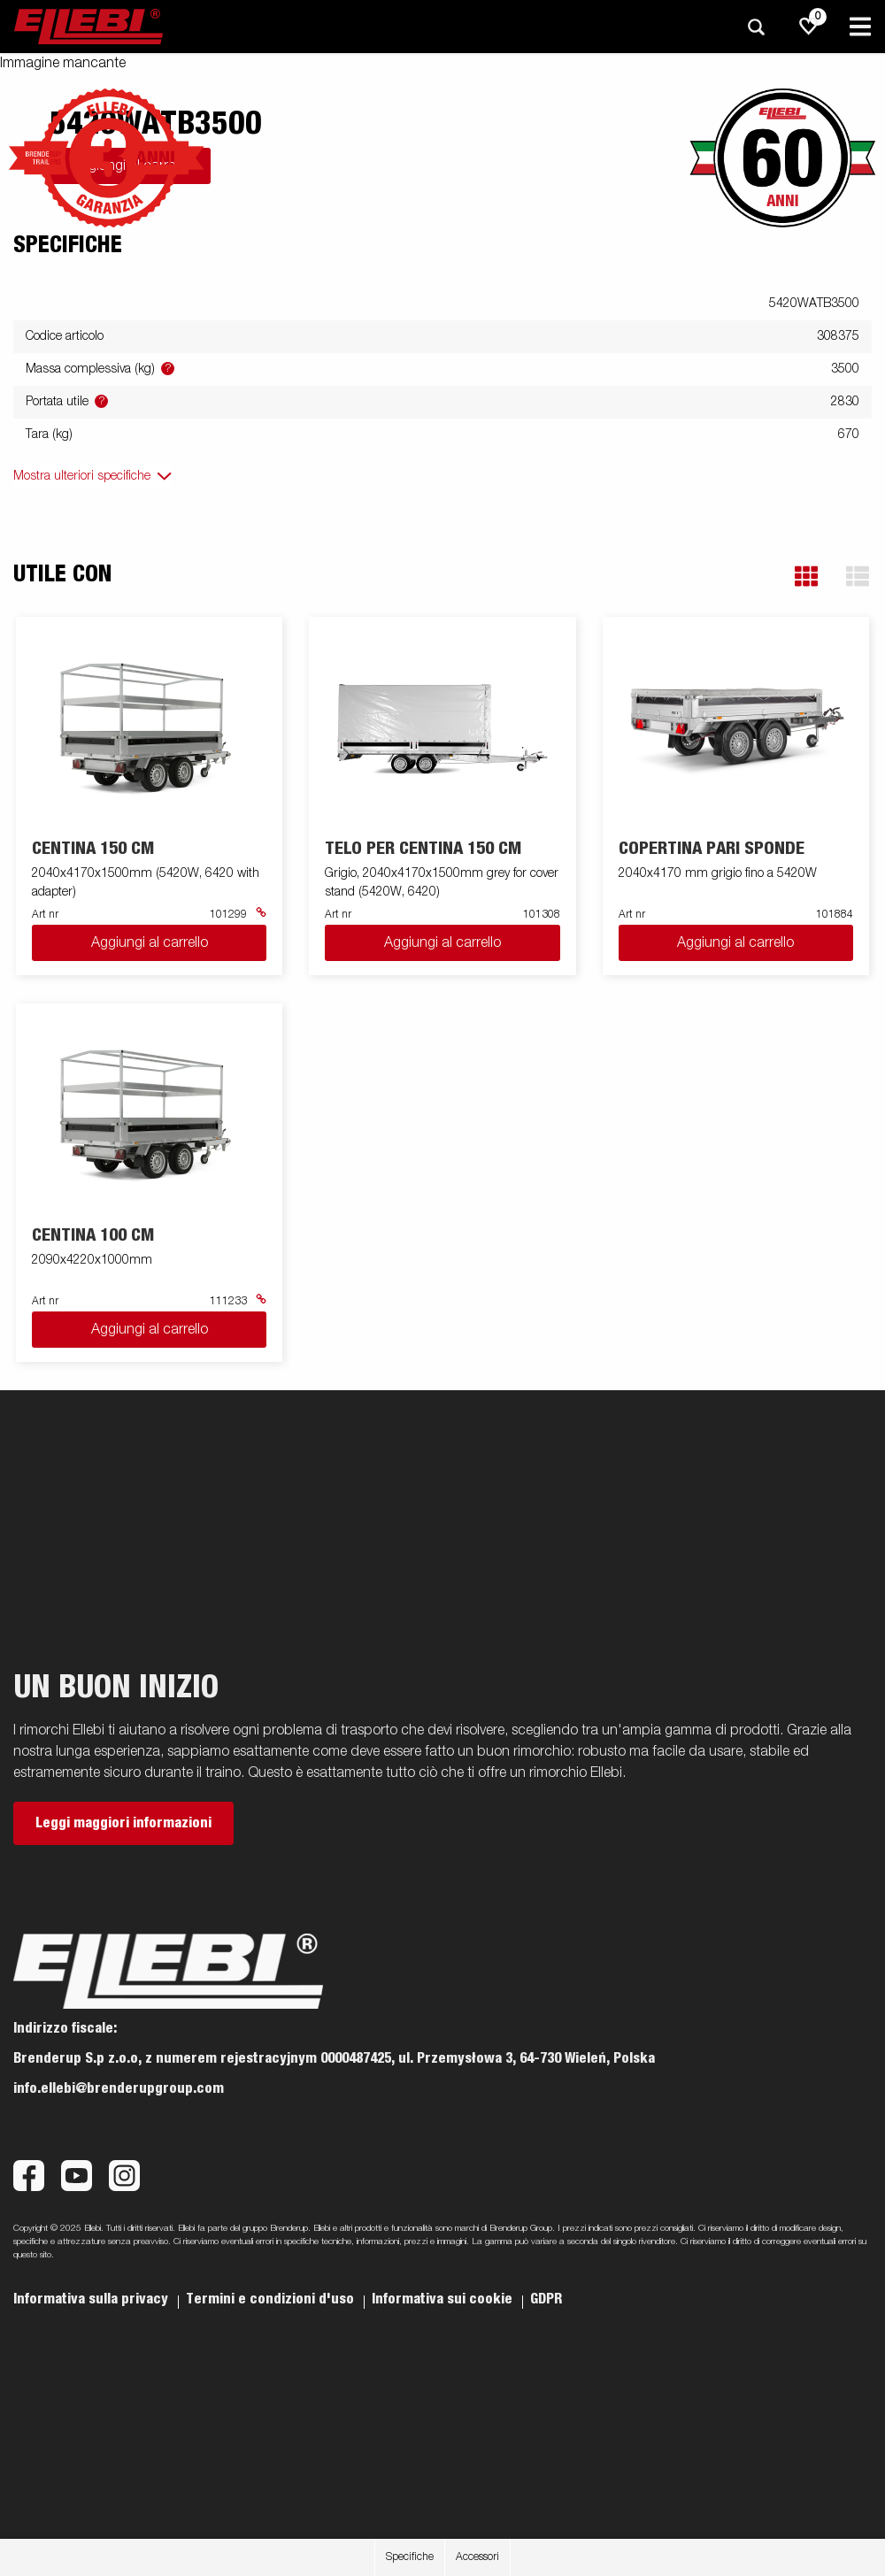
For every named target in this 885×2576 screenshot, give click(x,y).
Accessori (477, 2557)
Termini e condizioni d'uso (272, 2299)
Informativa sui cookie (444, 2299)
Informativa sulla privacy (92, 2299)
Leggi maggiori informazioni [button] (123, 1823)
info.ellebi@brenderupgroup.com (118, 2088)
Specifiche (410, 2557)
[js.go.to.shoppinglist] (808, 26)
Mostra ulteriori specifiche (81, 476)
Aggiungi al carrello (149, 943)
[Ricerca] (755, 27)
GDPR (546, 2299)
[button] (806, 576)
